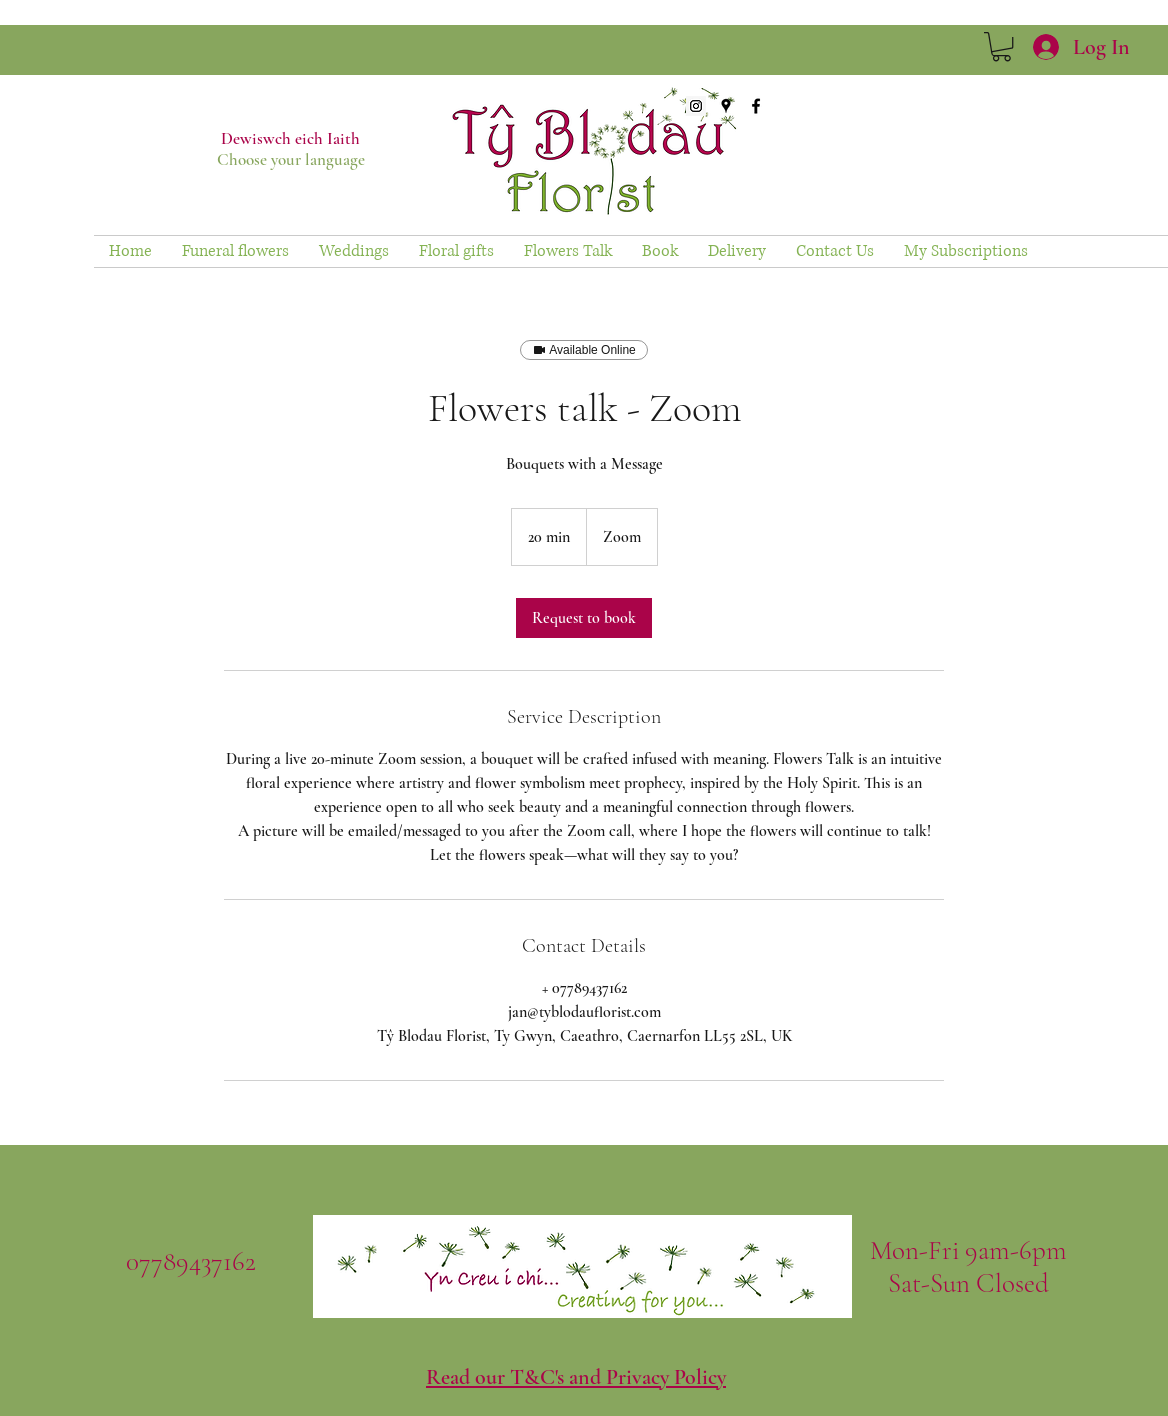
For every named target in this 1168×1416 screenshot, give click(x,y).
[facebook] (756, 106)
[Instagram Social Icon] (696, 106)
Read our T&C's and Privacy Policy (576, 1377)
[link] (1001, 46)
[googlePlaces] (726, 106)
